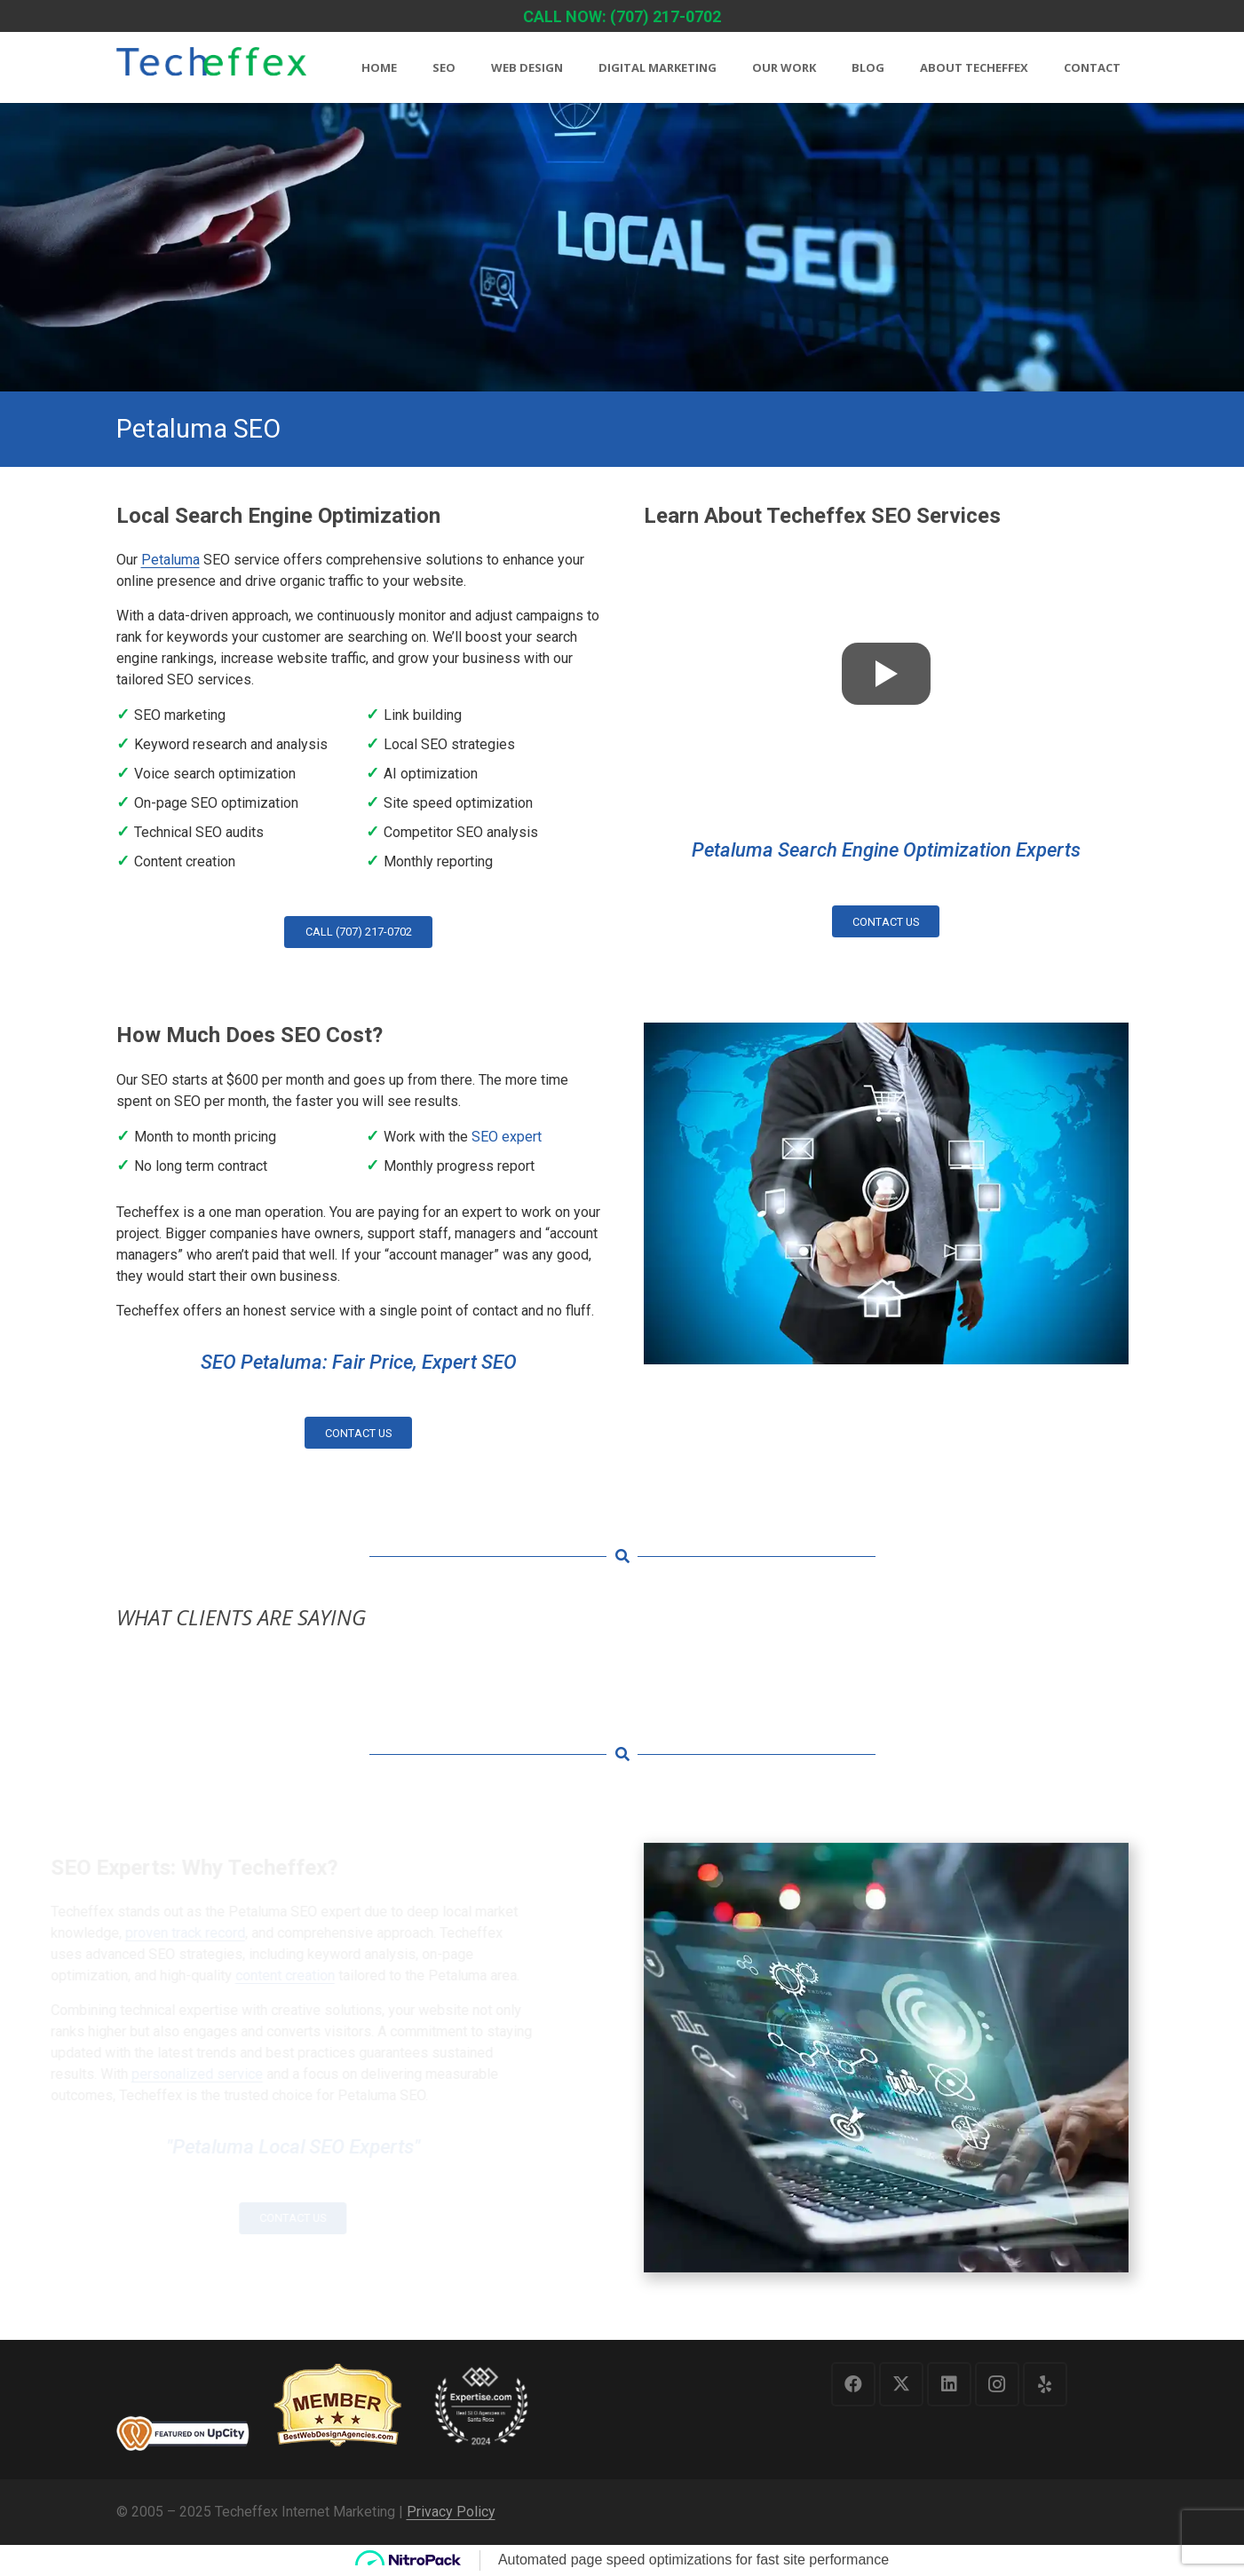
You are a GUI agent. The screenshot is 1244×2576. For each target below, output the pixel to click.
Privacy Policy (451, 2511)
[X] (901, 2384)
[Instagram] (997, 2384)
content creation (340, 1975)
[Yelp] (1045, 2384)
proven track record (240, 1932)
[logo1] (211, 69)
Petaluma (170, 559)
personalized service (252, 2074)
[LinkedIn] (949, 2384)
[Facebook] (853, 2384)
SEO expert (506, 1136)
